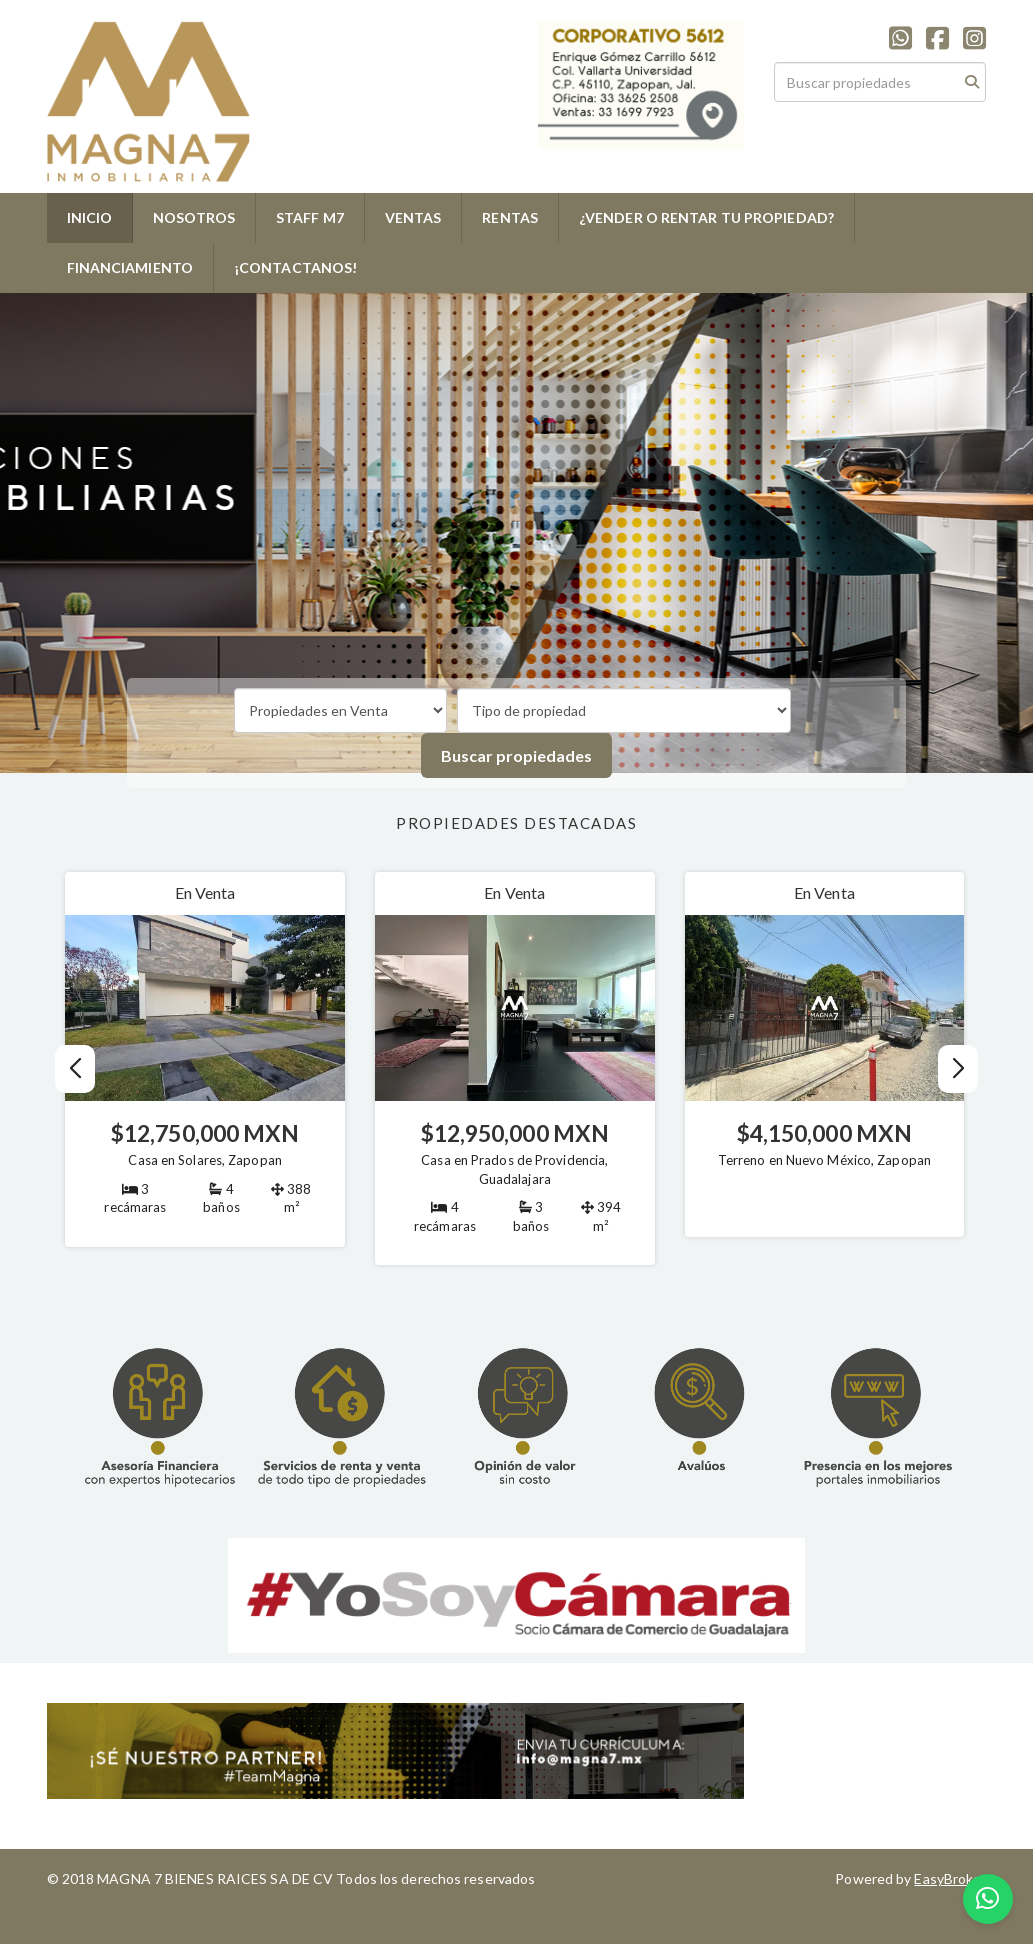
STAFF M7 (310, 217)
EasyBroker (950, 1878)
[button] (957, 1069)
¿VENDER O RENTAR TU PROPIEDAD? (706, 217)
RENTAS (510, 217)
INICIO (90, 217)
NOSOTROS (194, 217)
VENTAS (413, 217)
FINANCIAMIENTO (130, 267)
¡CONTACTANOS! (295, 267)
